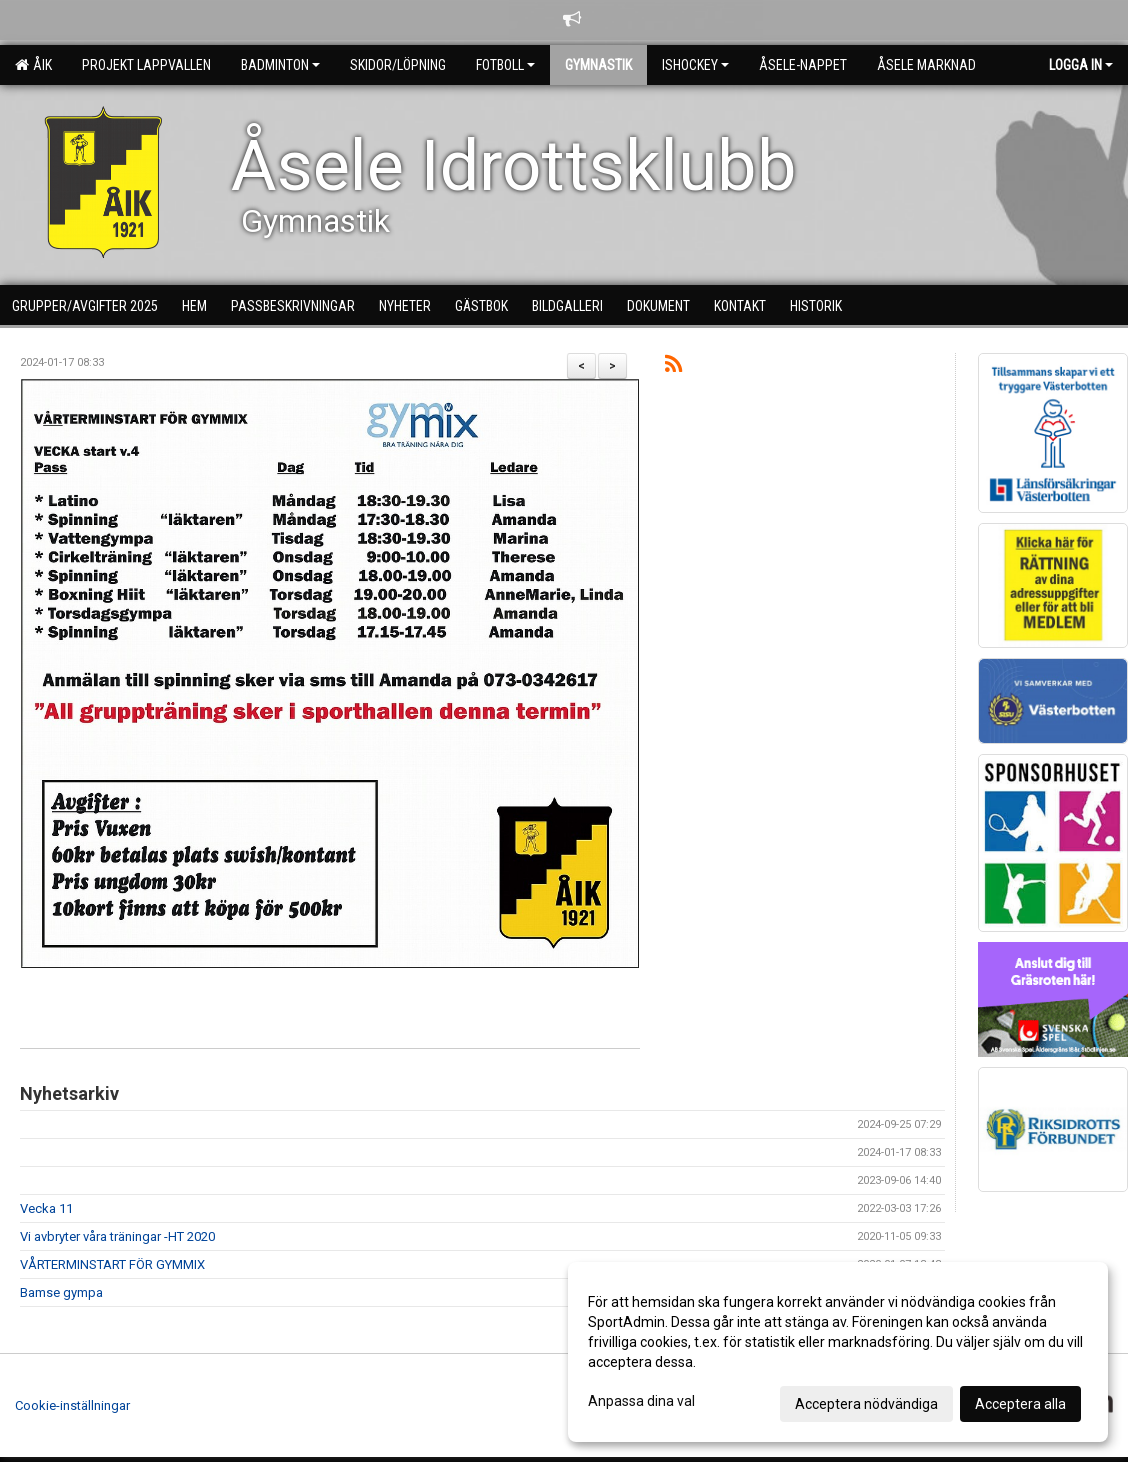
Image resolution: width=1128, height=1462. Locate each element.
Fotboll (505, 65)
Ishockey (695, 65)
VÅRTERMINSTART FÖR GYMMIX (112, 1264)
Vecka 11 (46, 1208)
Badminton (280, 65)
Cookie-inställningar (72, 1405)
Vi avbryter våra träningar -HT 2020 (117, 1236)
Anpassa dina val (641, 1401)
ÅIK (33, 65)
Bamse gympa (61, 1292)
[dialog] (838, 1352)
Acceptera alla (1020, 1404)
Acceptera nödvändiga (866, 1404)
